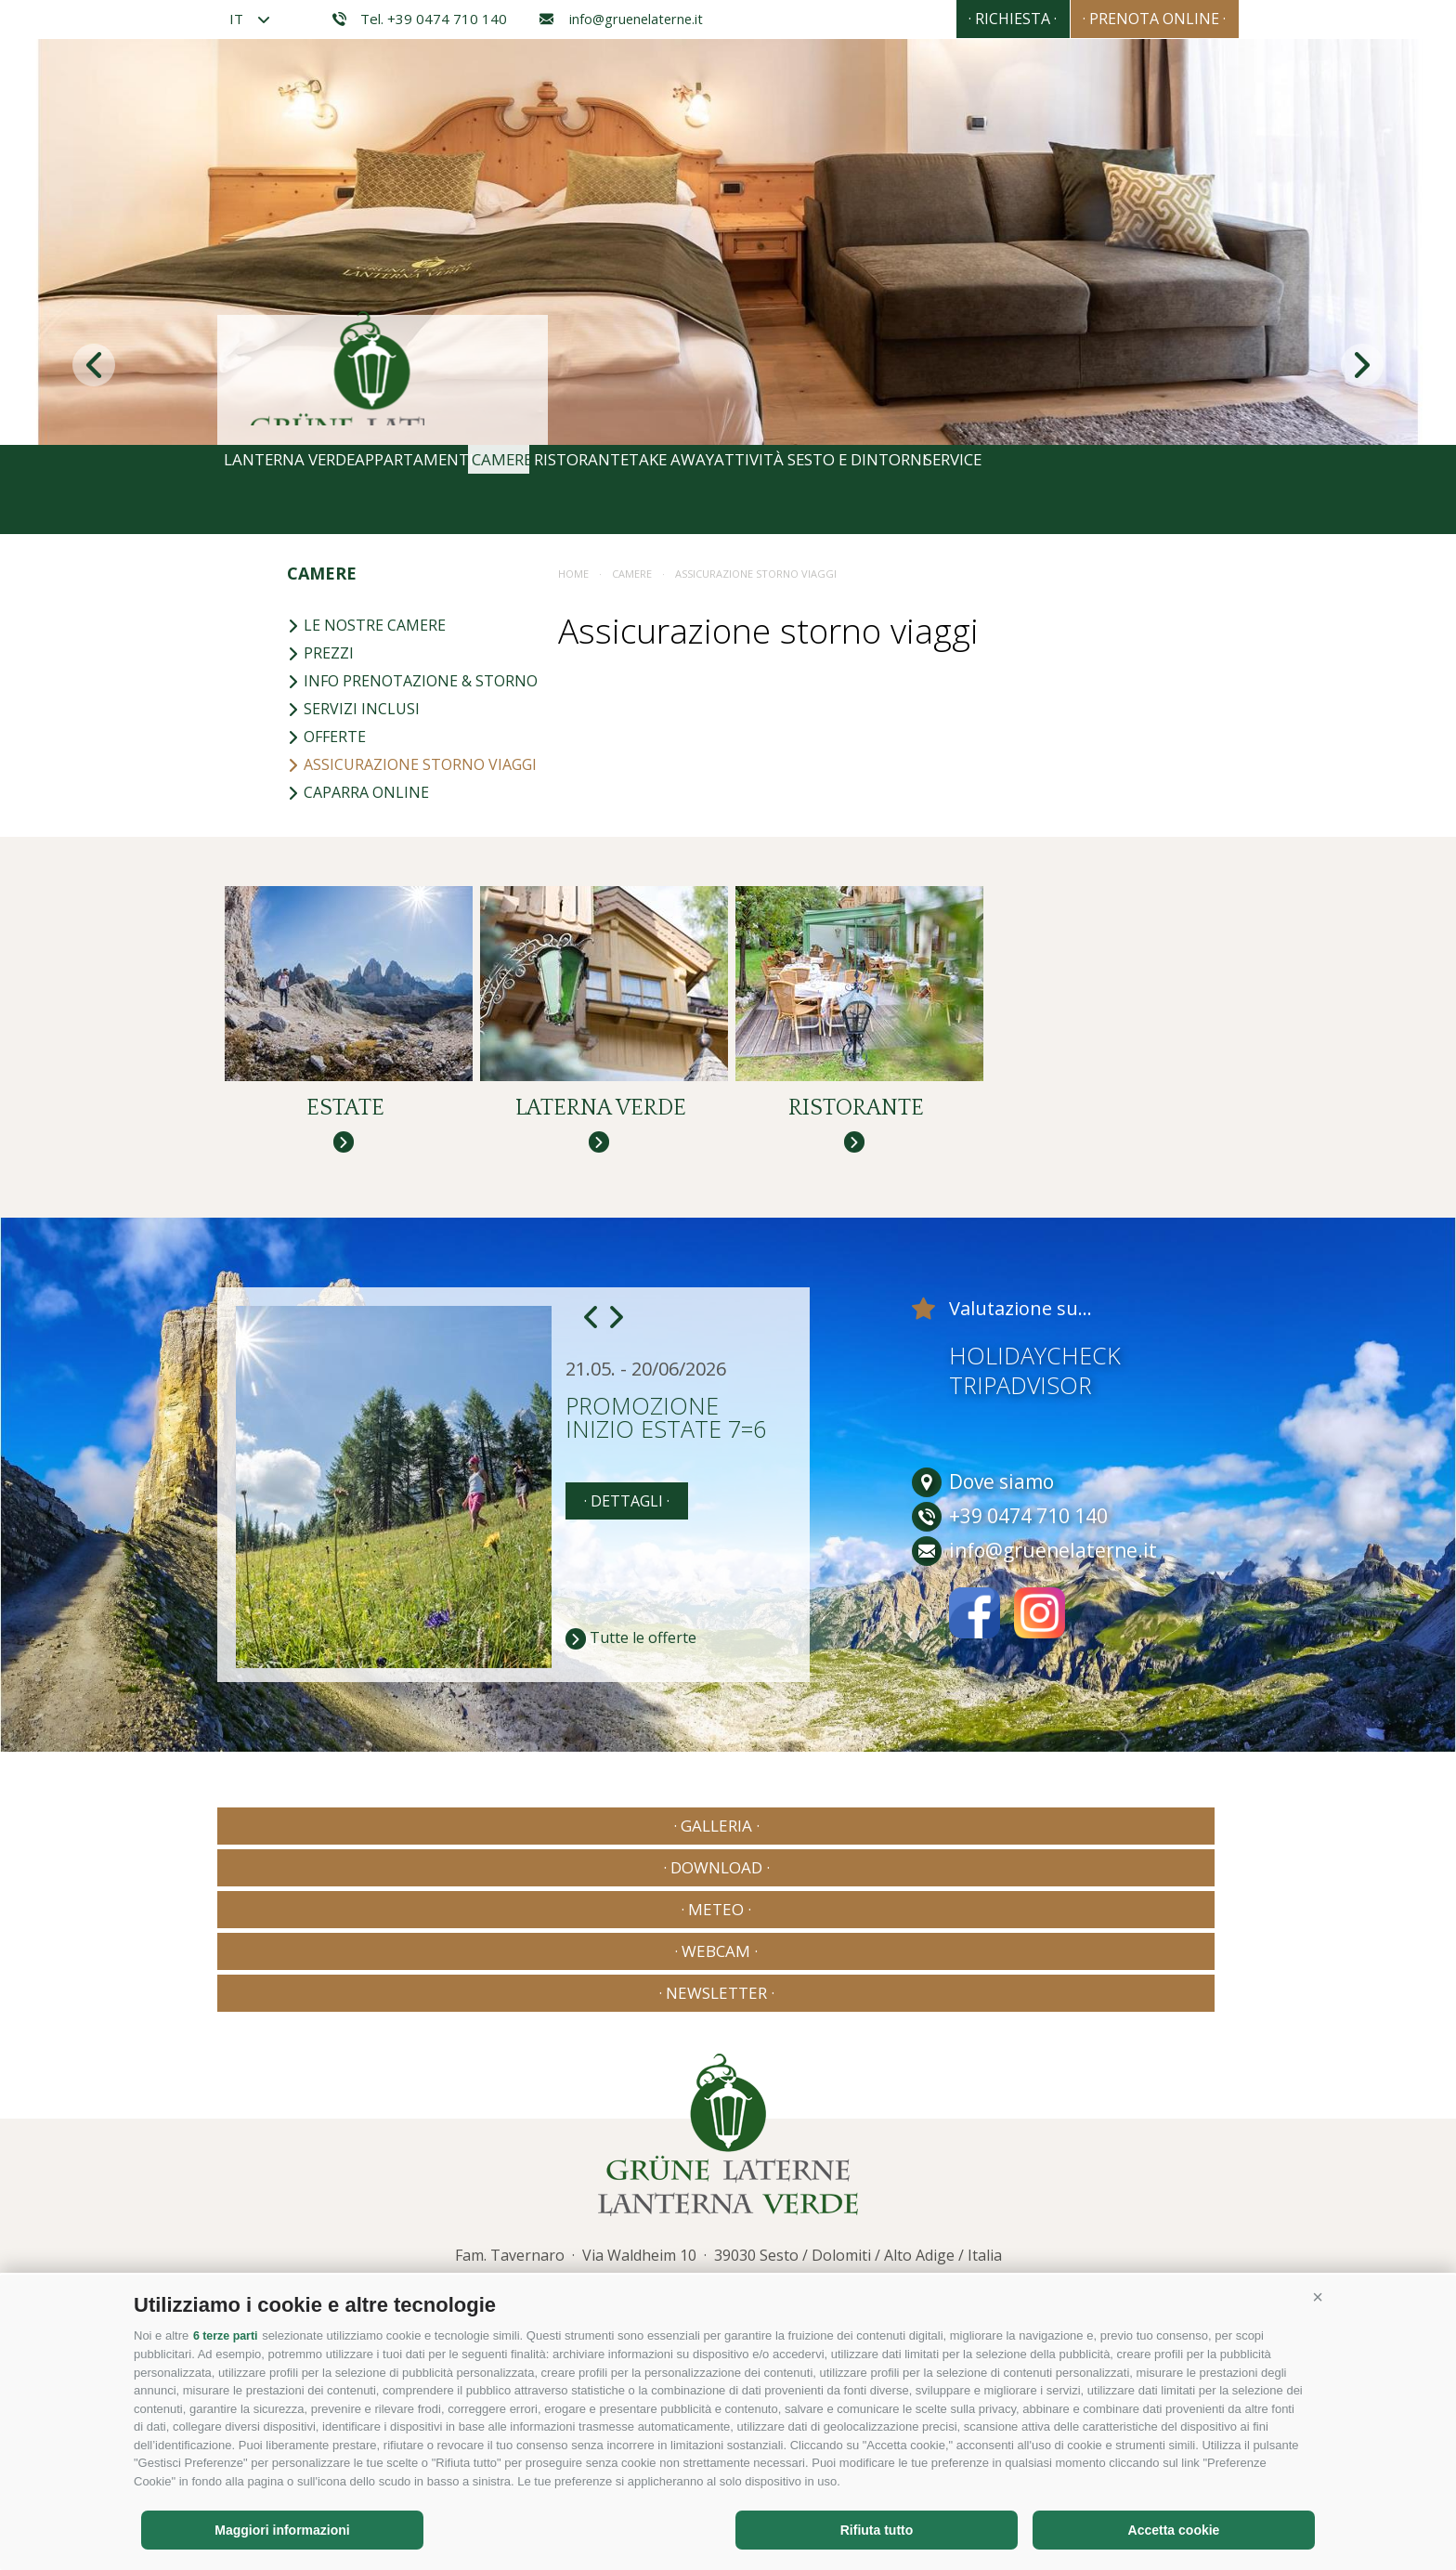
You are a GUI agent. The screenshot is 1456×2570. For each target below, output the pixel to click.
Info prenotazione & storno (412, 681)
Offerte (326, 736)
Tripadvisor (1020, 1428)
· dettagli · (627, 1544)
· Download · (521, 1869)
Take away (804, 489)
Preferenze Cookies (802, 2212)
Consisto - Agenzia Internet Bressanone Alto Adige (1061, 2208)
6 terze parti (227, 2336)
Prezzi (320, 653)
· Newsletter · (1141, 1869)
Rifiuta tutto (877, 2530)
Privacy (453, 2212)
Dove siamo (983, 1525)
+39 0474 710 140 (656, 2150)
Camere (574, 489)
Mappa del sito (534, 2212)
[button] (1317, 2298)
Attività (912, 489)
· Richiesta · (961, 18)
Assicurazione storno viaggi (412, 764)
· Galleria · (315, 1869)
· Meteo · (728, 1869)
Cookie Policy (632, 2212)
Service (1179, 489)
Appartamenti (454, 489)
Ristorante (683, 489)
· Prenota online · (1137, 18)
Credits (392, 2212)
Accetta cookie (1174, 2530)
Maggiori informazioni (281, 2530)
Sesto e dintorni (1048, 489)
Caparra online (358, 792)
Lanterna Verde (298, 489)
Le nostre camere (366, 625)
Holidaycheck (1035, 1399)
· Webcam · (934, 1869)
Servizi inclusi (353, 708)
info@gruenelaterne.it (621, 19)
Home (573, 574)
